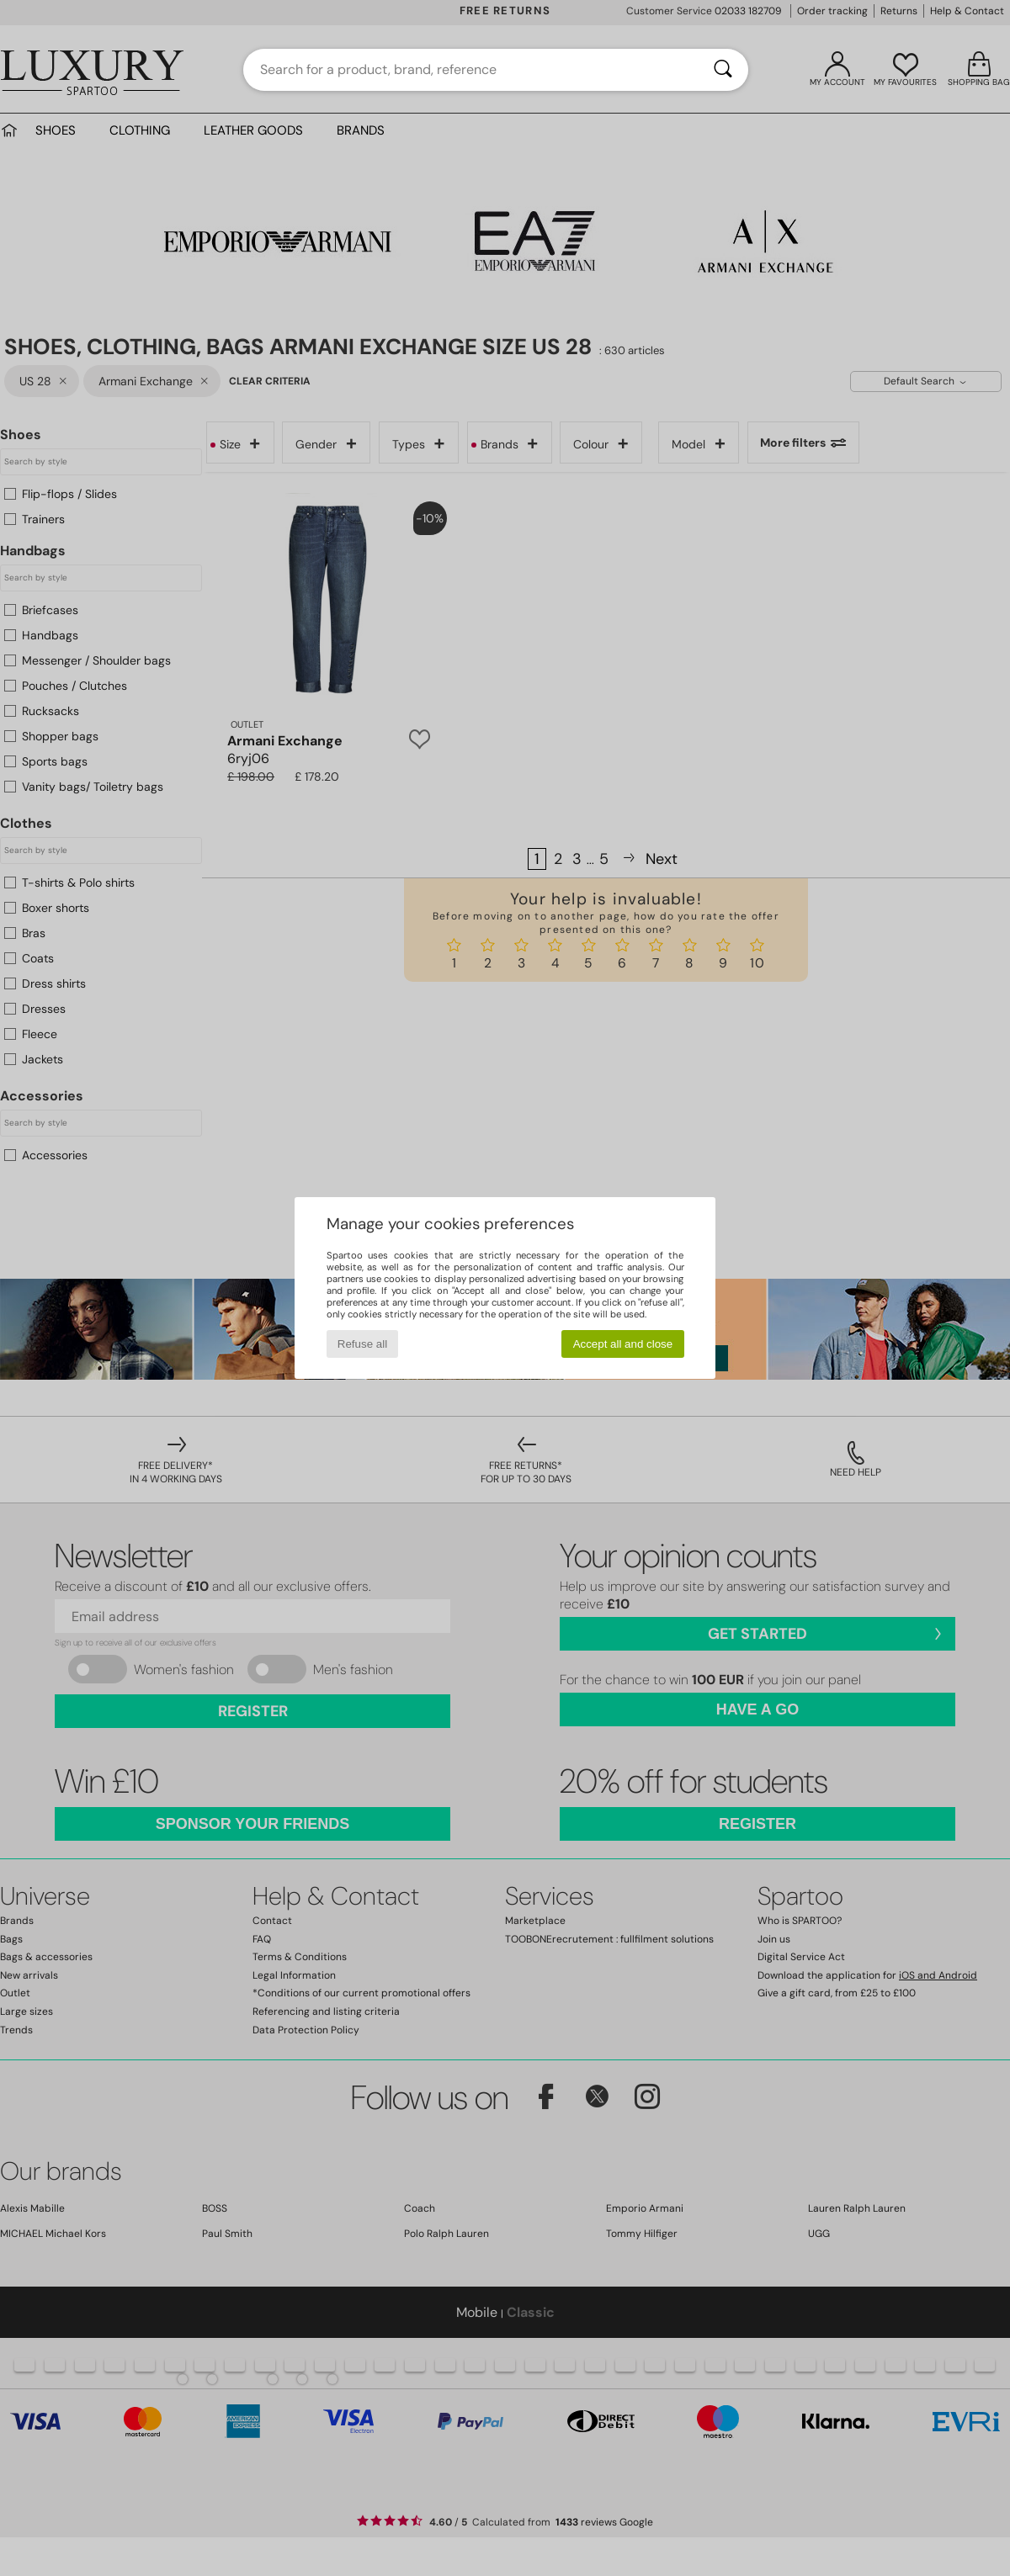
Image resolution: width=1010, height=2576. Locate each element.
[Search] (723, 70)
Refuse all (362, 1344)
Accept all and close (623, 1344)
